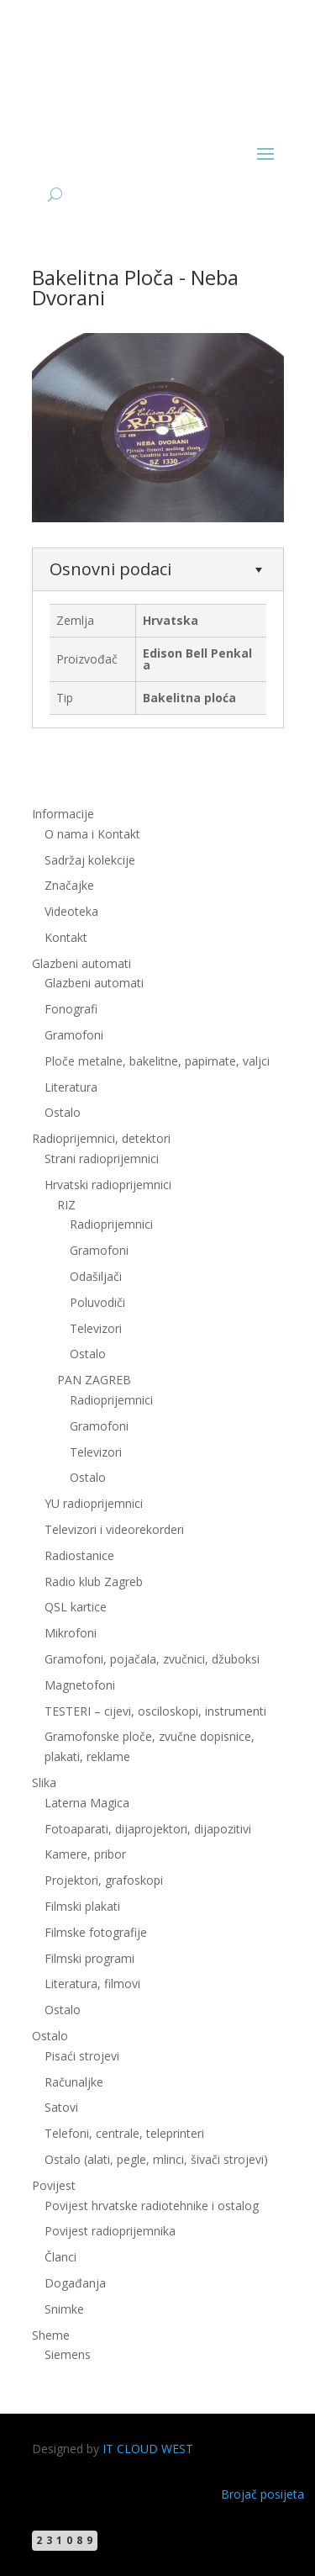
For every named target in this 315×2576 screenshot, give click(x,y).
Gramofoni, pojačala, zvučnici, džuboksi (152, 1659)
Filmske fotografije (96, 1932)
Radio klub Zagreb (94, 1582)
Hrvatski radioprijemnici (108, 1185)
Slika (44, 1783)
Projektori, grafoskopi (104, 1880)
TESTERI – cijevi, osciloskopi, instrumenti (155, 1711)
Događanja (75, 2283)
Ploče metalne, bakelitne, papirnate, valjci (157, 1061)
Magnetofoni (80, 1685)
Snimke (64, 2309)
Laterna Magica (87, 1803)
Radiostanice (79, 1555)
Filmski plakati (82, 1906)
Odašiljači (96, 1276)
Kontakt (66, 937)
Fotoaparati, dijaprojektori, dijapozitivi (148, 1829)
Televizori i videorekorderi (114, 1529)
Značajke (69, 885)
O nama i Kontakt (92, 834)
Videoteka (71, 911)
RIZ (66, 1205)
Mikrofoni (71, 1633)
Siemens (68, 2354)
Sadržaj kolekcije (90, 860)
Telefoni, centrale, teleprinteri (124, 2133)
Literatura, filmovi (92, 1984)
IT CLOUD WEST (147, 2449)
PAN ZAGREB (94, 1380)
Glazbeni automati (81, 963)
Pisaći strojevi (82, 2056)
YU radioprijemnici (94, 1503)
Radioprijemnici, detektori (101, 1138)
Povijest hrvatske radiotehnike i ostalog (152, 2206)
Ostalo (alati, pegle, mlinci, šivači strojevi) (156, 2159)
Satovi (61, 2107)
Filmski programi (89, 1958)
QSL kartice (76, 1607)
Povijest (54, 2185)
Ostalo (63, 1112)
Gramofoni (74, 1035)
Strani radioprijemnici (102, 1158)
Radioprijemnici (111, 1224)
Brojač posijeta (262, 2494)
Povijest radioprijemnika (110, 2231)
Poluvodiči (97, 1302)
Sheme (51, 2335)
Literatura (71, 1087)
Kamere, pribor (85, 1854)
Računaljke (74, 2082)
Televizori (96, 1328)
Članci (60, 2257)
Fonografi (71, 1009)
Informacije (63, 814)
